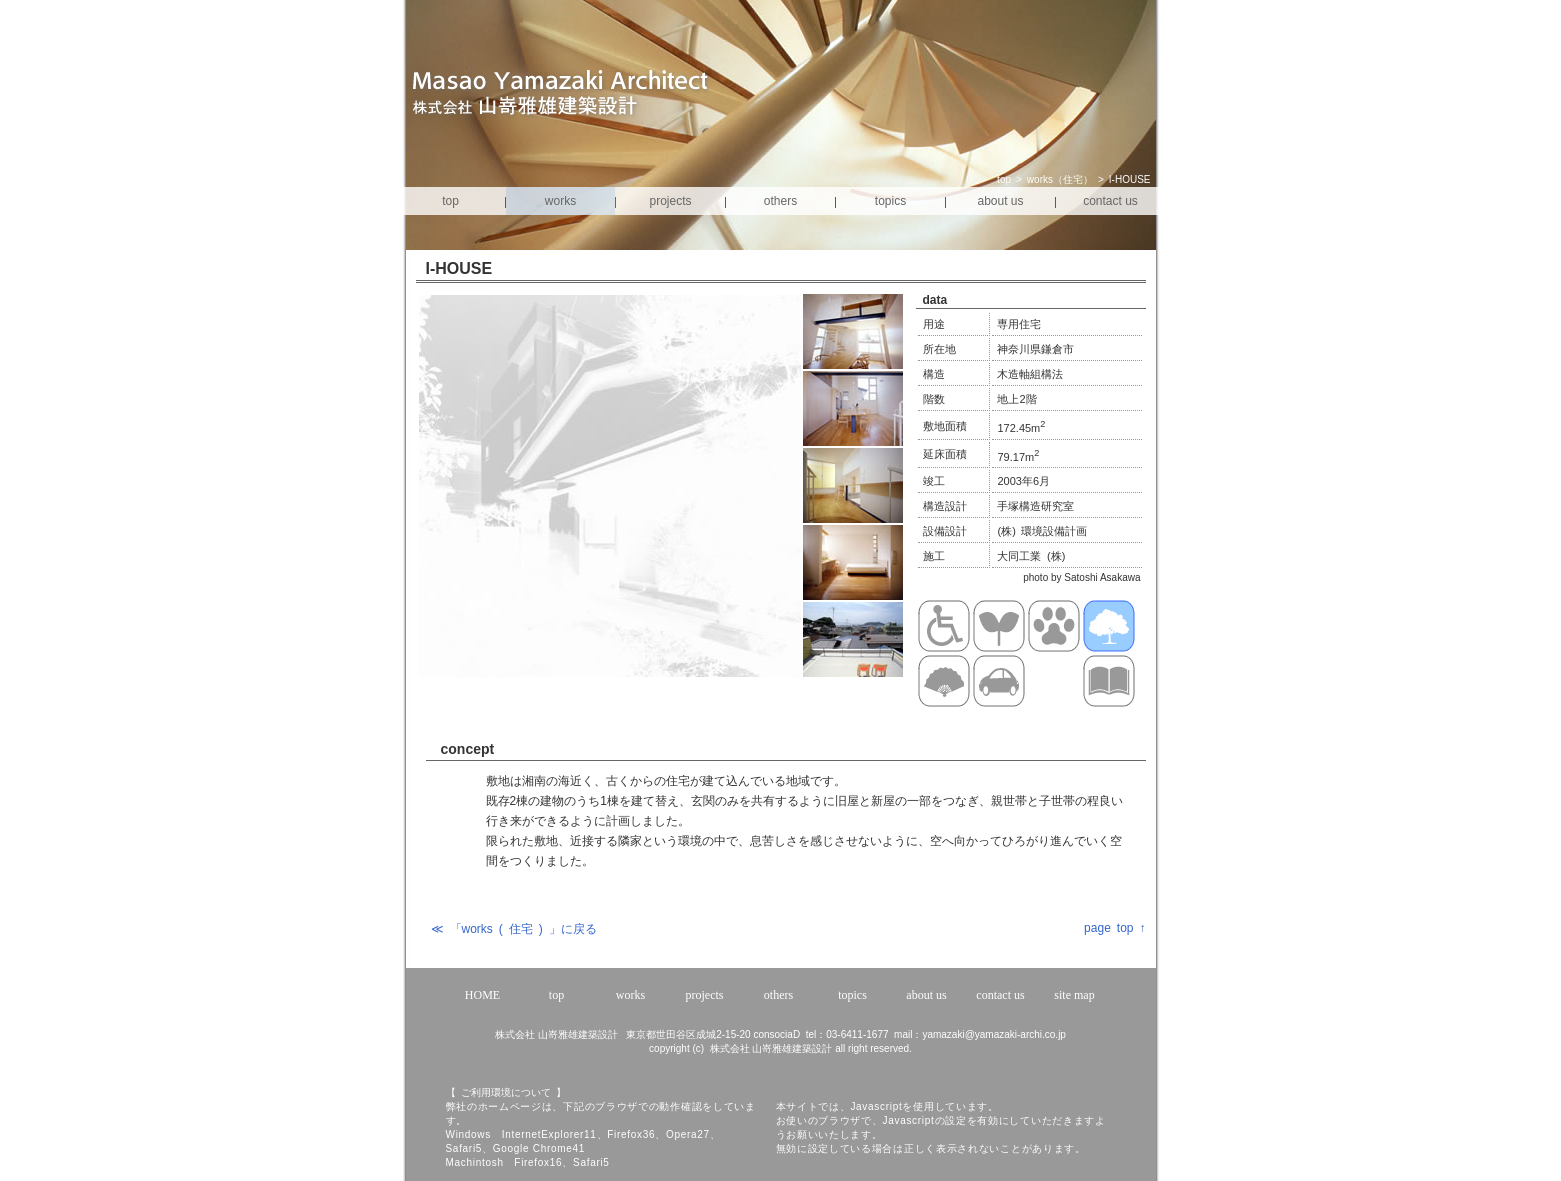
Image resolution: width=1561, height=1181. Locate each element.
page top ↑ (1114, 928)
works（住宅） (1060, 179)
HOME (482, 995)
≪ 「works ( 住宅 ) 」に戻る (514, 929)
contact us (1110, 201)
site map (1074, 995)
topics (890, 201)
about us (1000, 201)
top (1004, 179)
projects (670, 201)
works (560, 201)
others (780, 201)
